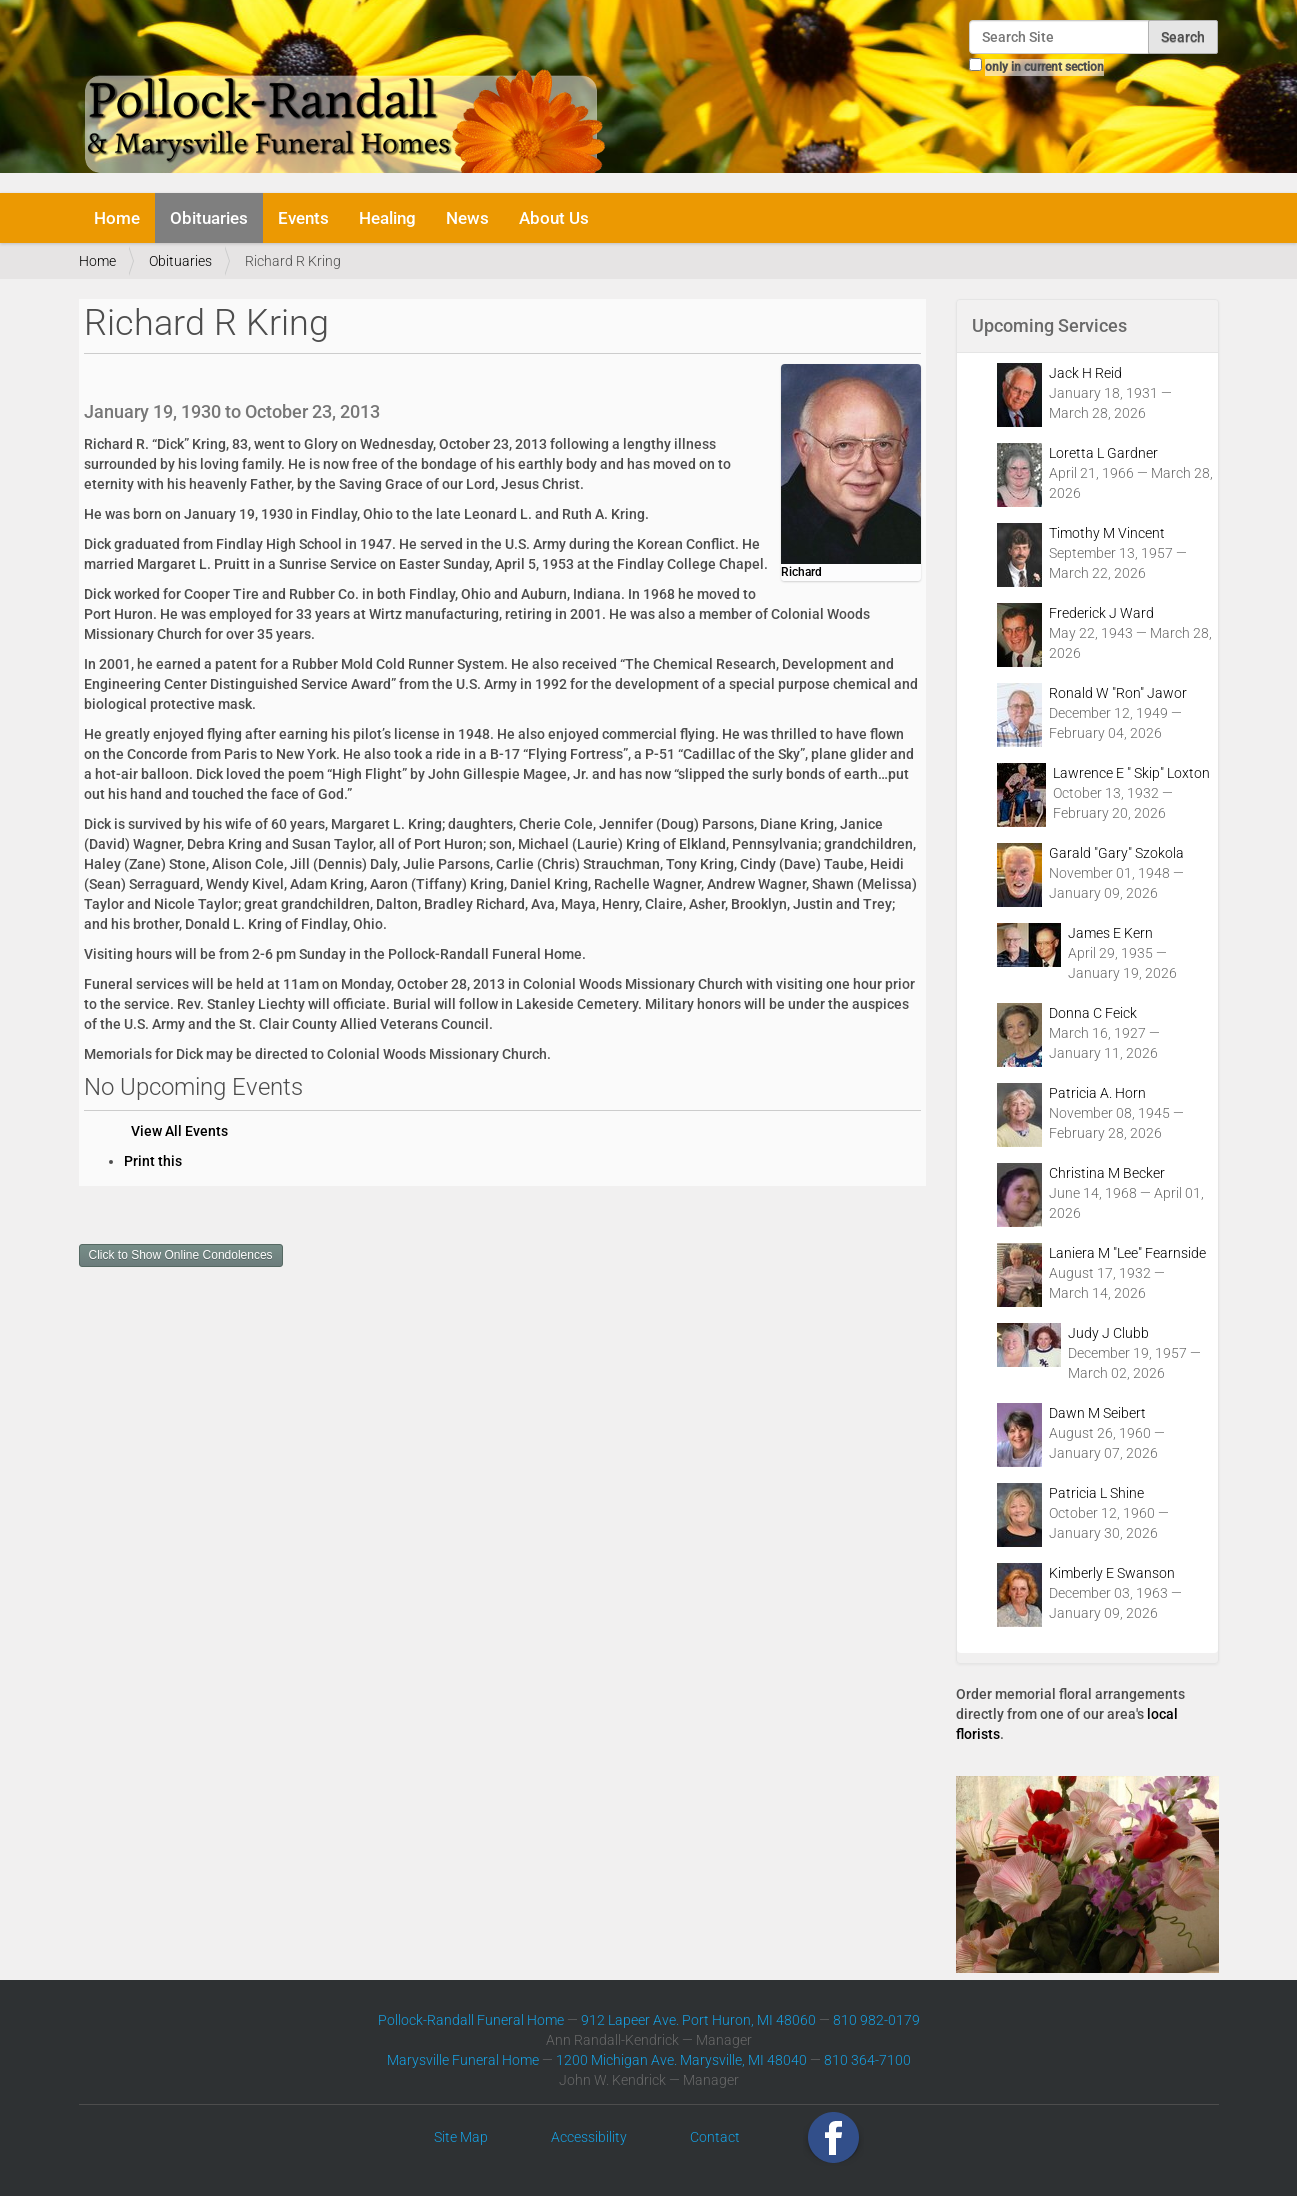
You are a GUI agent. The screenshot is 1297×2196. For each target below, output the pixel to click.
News (467, 218)
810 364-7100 (867, 2060)
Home (117, 218)
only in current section (1044, 67)
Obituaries (209, 218)
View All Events (179, 1131)
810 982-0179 (876, 2020)
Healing (387, 218)
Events (303, 218)
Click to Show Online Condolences (181, 1255)
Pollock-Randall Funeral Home (471, 2020)
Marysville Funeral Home (463, 2060)
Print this (153, 1161)
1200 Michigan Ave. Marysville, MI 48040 (681, 2060)
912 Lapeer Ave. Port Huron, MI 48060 (698, 2020)
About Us (554, 218)
